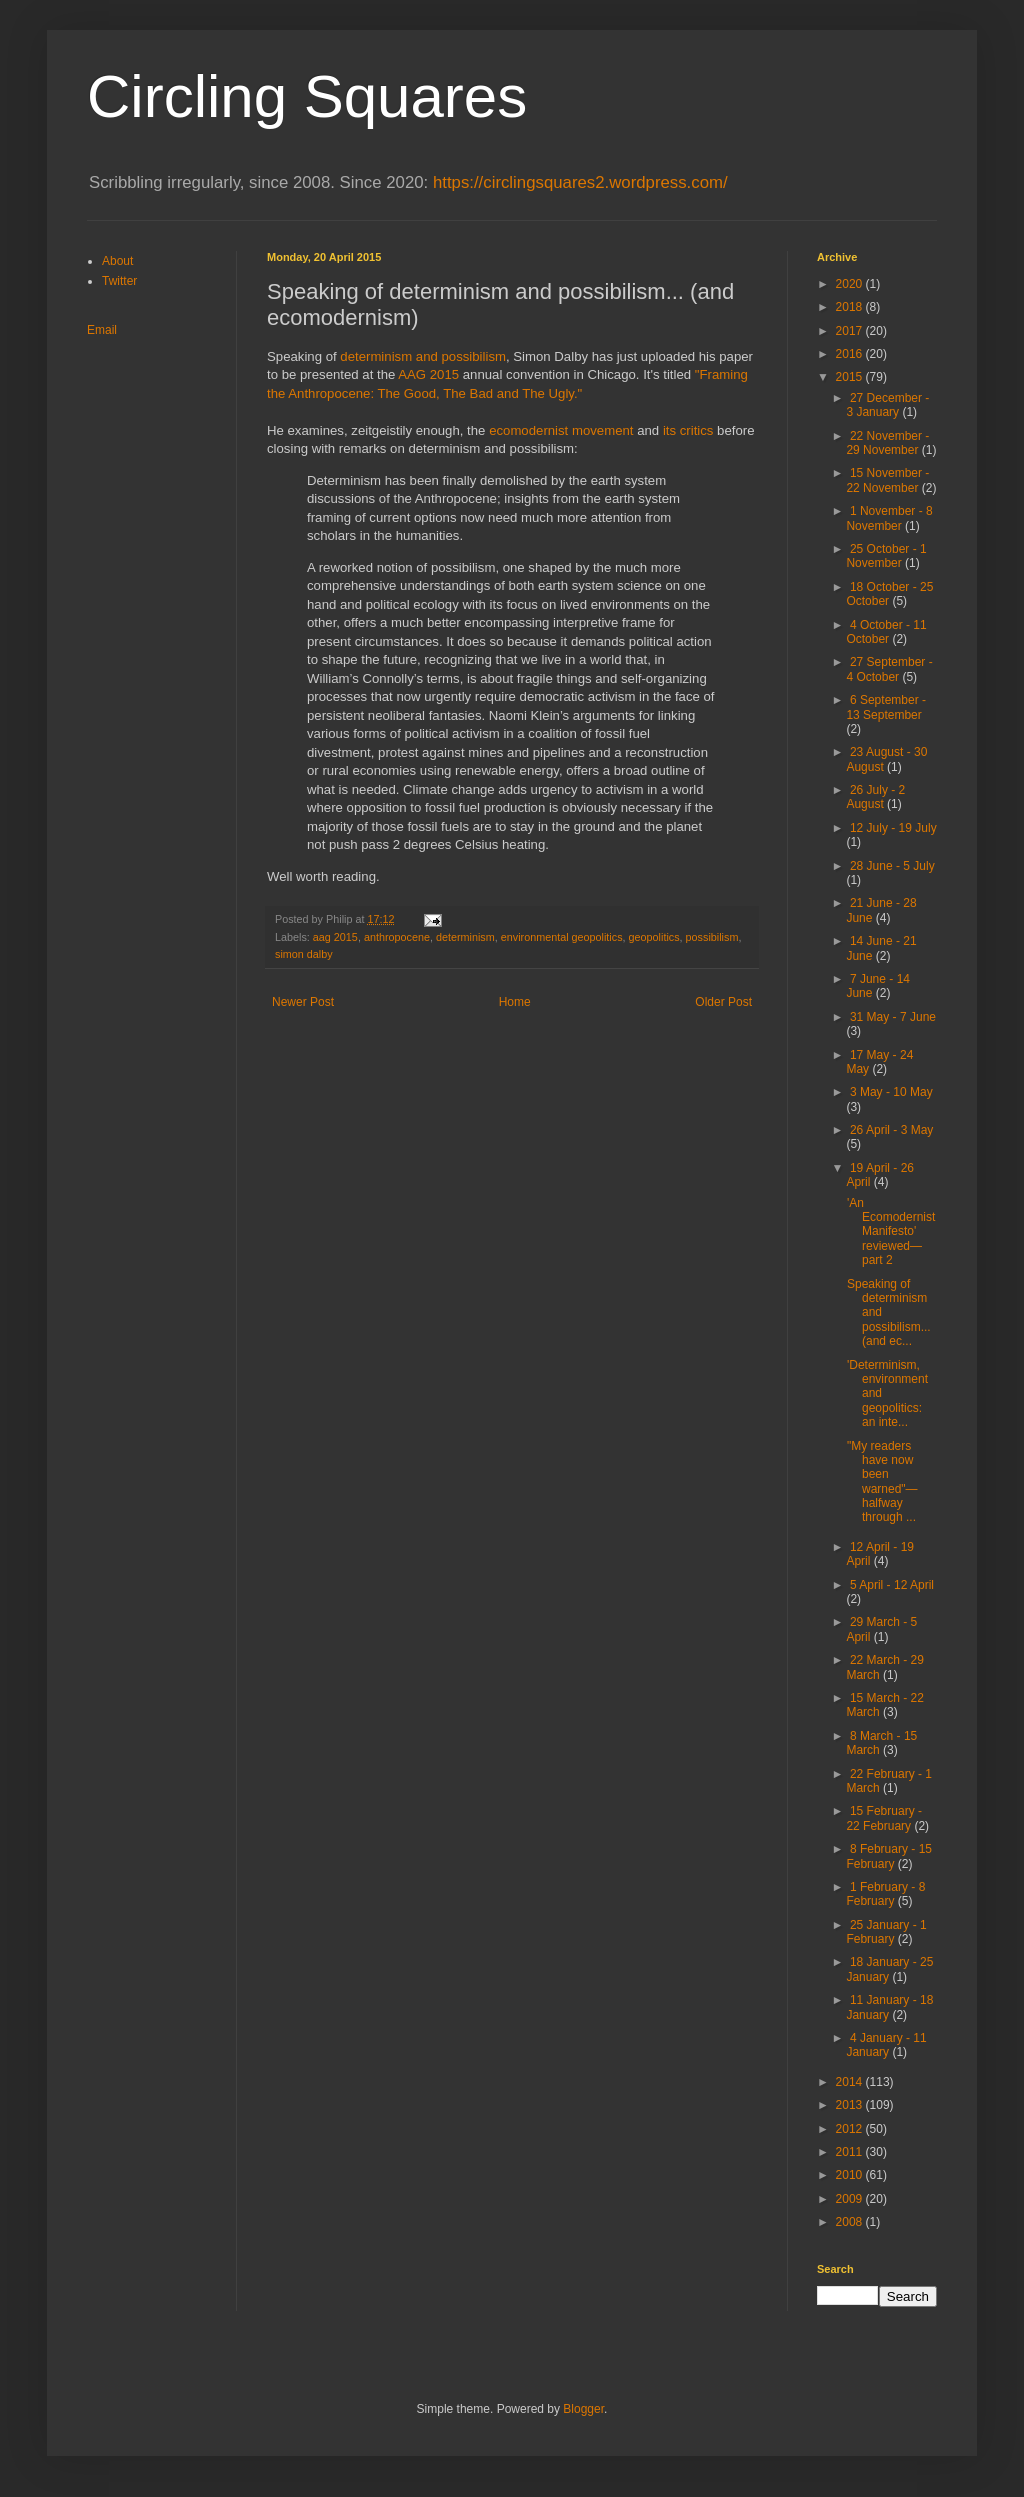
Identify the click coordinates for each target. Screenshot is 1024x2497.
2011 (851, 2152)
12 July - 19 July (893, 828)
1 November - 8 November (889, 518)
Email (102, 330)
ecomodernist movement (561, 430)
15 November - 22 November (887, 480)
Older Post (723, 1002)
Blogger (583, 2409)
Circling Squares (307, 96)
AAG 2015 (428, 374)
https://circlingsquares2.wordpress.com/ (580, 182)
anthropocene (397, 937)
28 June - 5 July (892, 866)
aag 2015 (335, 937)
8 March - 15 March (881, 1743)
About (117, 261)
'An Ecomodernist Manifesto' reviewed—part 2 (891, 1232)
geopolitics (654, 937)
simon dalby (304, 954)
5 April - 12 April (892, 1585)
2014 (851, 2082)
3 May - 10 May (891, 1092)
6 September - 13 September (886, 707)
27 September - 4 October (889, 669)
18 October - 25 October (889, 594)
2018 (851, 307)
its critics (688, 430)
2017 (851, 331)
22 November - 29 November (887, 443)
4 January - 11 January (886, 2045)
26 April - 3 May (891, 1130)
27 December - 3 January (887, 405)
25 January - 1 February (886, 1932)
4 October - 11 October (886, 632)
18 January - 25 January (889, 1969)
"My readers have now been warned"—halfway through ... (882, 1482)
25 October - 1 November (886, 556)
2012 (851, 2129)
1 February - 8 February (885, 1894)
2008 (851, 2222)
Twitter (119, 281)
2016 (851, 354)
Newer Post (303, 1002)
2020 (851, 284)
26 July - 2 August (875, 797)
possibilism (712, 937)
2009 (851, 2199)
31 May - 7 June (893, 1017)
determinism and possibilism (423, 356)
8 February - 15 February (889, 1856)
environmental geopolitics (562, 937)
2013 (851, 2105)
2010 (851, 2175)
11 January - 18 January (889, 2007)
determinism (465, 937)
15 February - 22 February (884, 1818)
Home (515, 1002)
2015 (851, 377)
